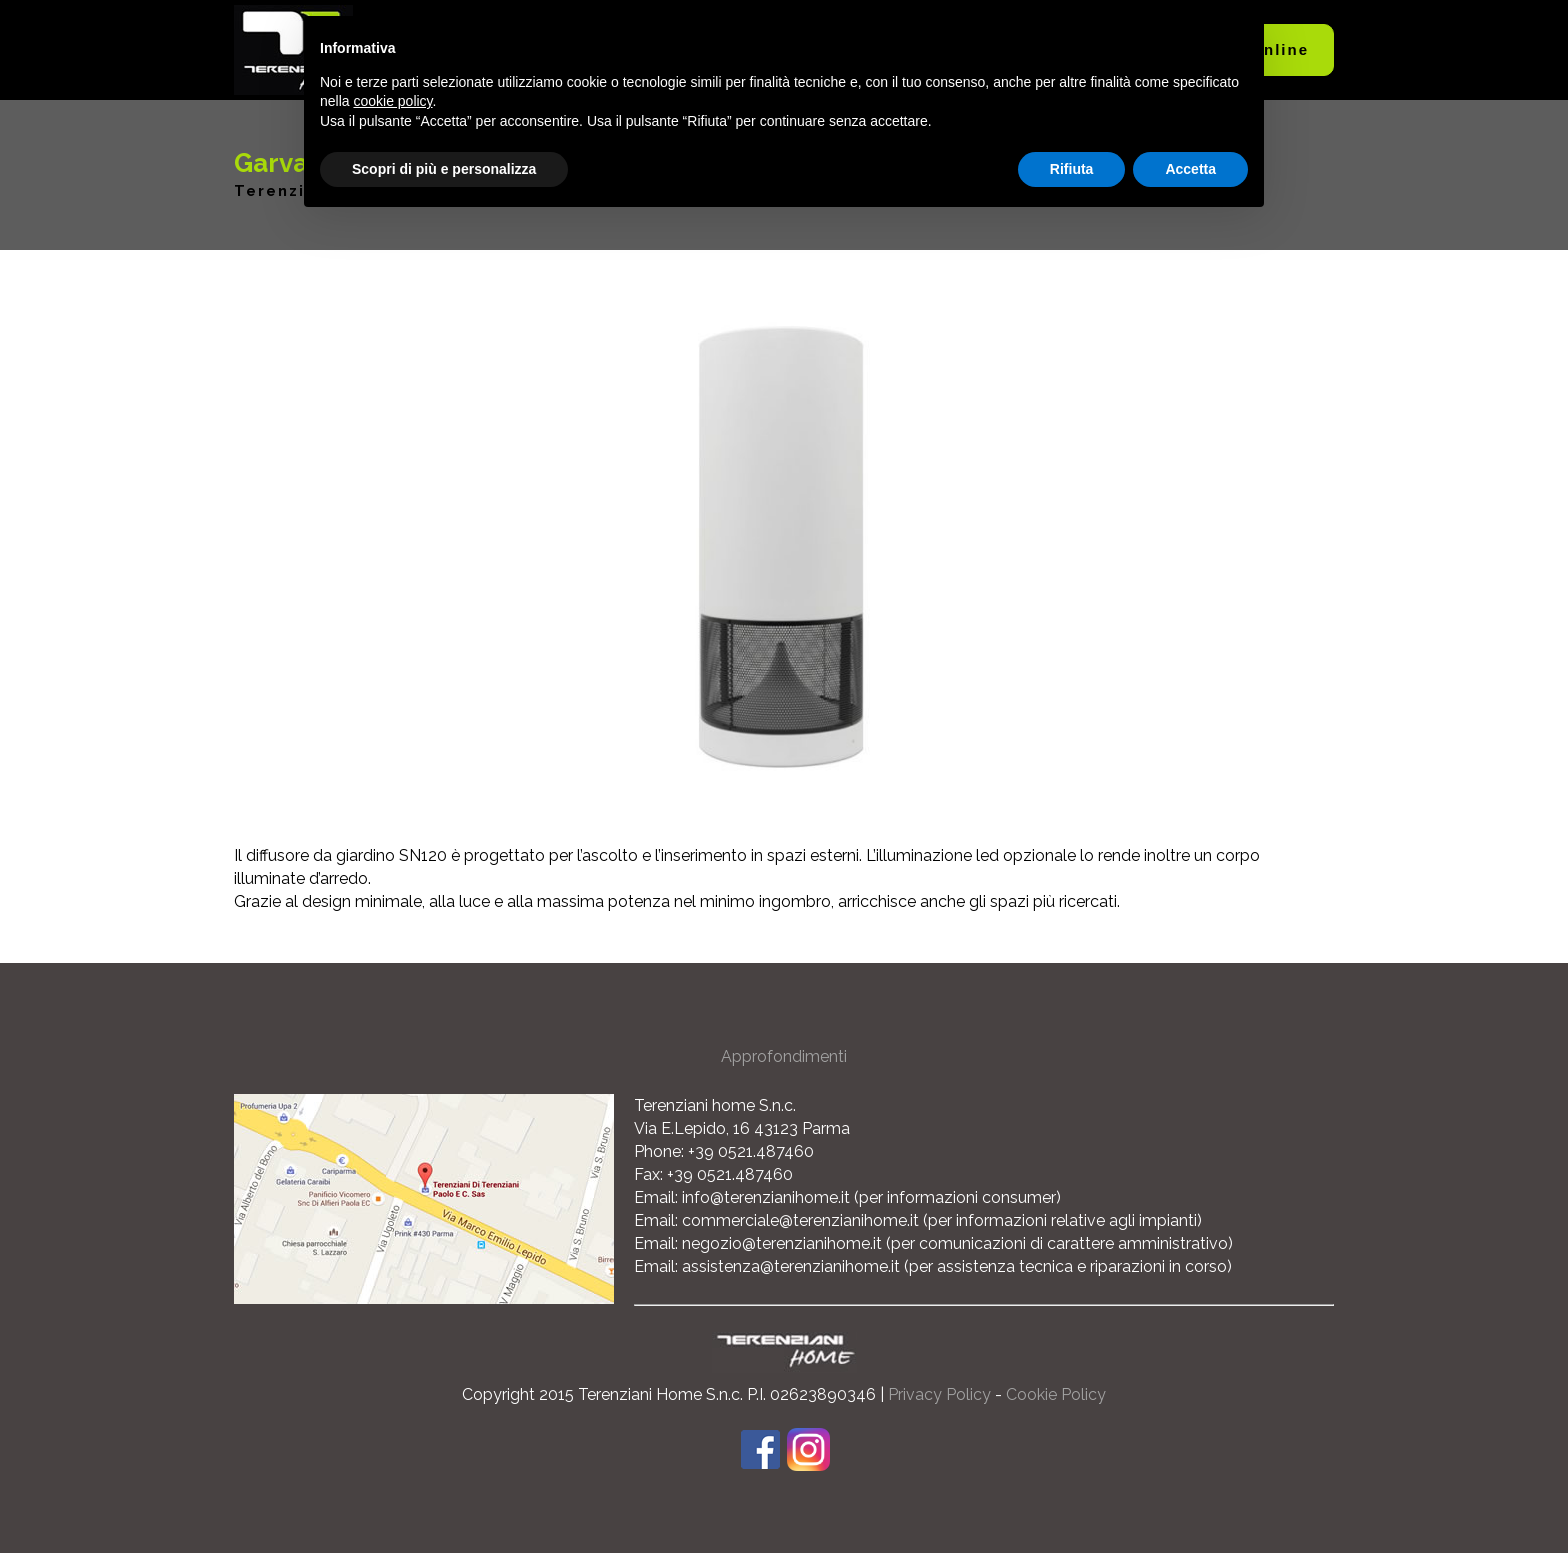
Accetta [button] (1190, 169)
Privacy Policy (939, 1394)
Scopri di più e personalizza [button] (444, 169)
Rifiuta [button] (1072, 169)
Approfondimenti (784, 1056)
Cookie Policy (1056, 1394)
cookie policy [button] (392, 101)
